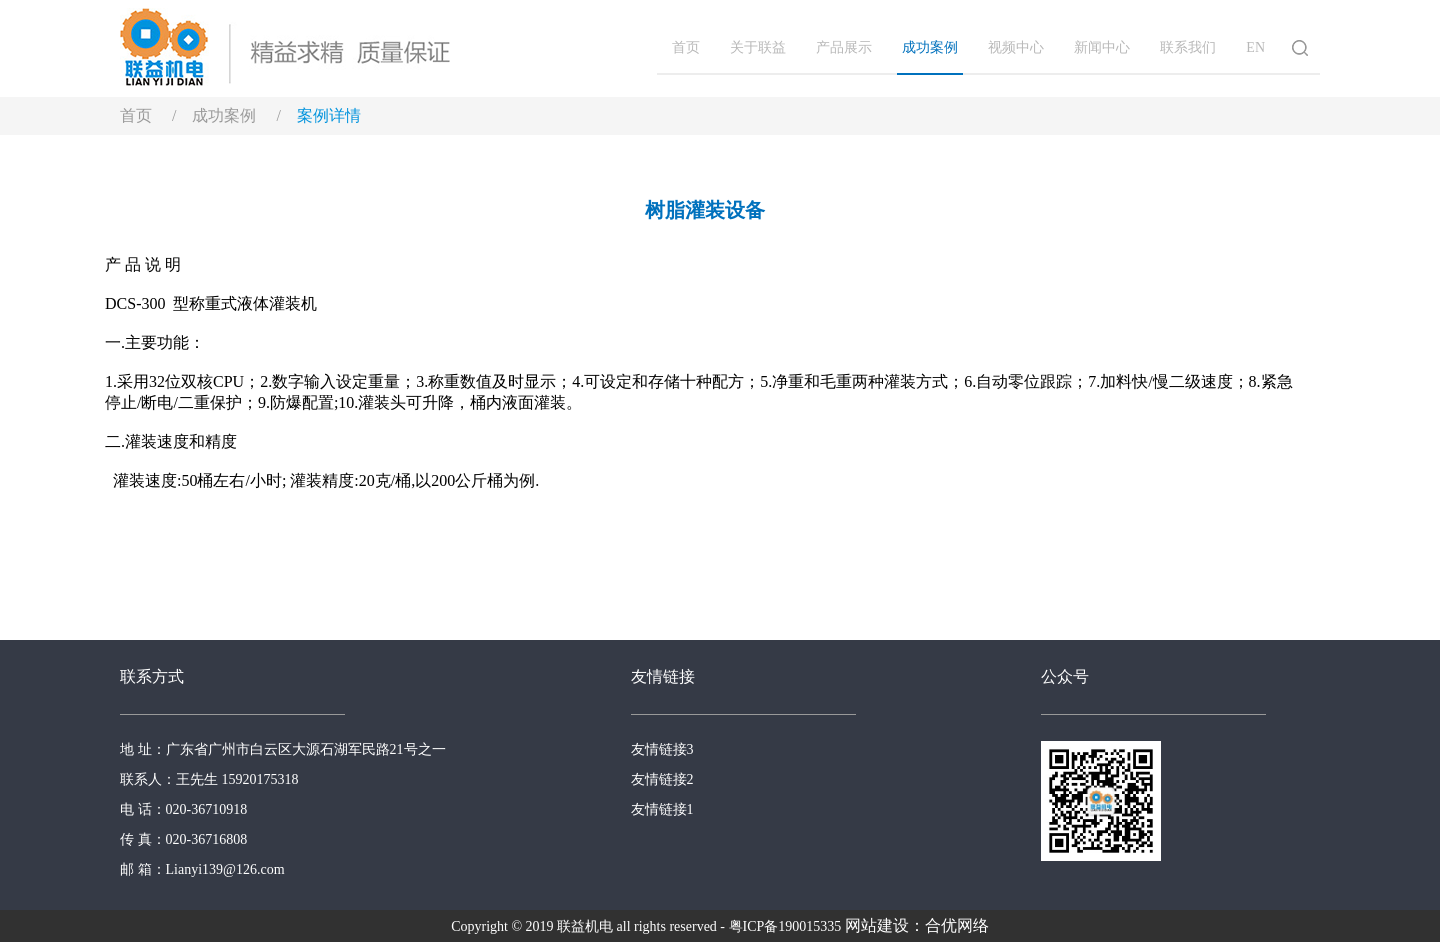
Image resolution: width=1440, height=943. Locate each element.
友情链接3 (662, 749)
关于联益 (758, 47)
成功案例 (930, 47)
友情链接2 (662, 779)
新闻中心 (1102, 47)
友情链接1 (662, 809)
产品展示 (844, 47)
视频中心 (1016, 47)
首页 (686, 47)
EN (1255, 47)
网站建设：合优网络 (917, 925)
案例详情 (329, 115)
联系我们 (1188, 47)
